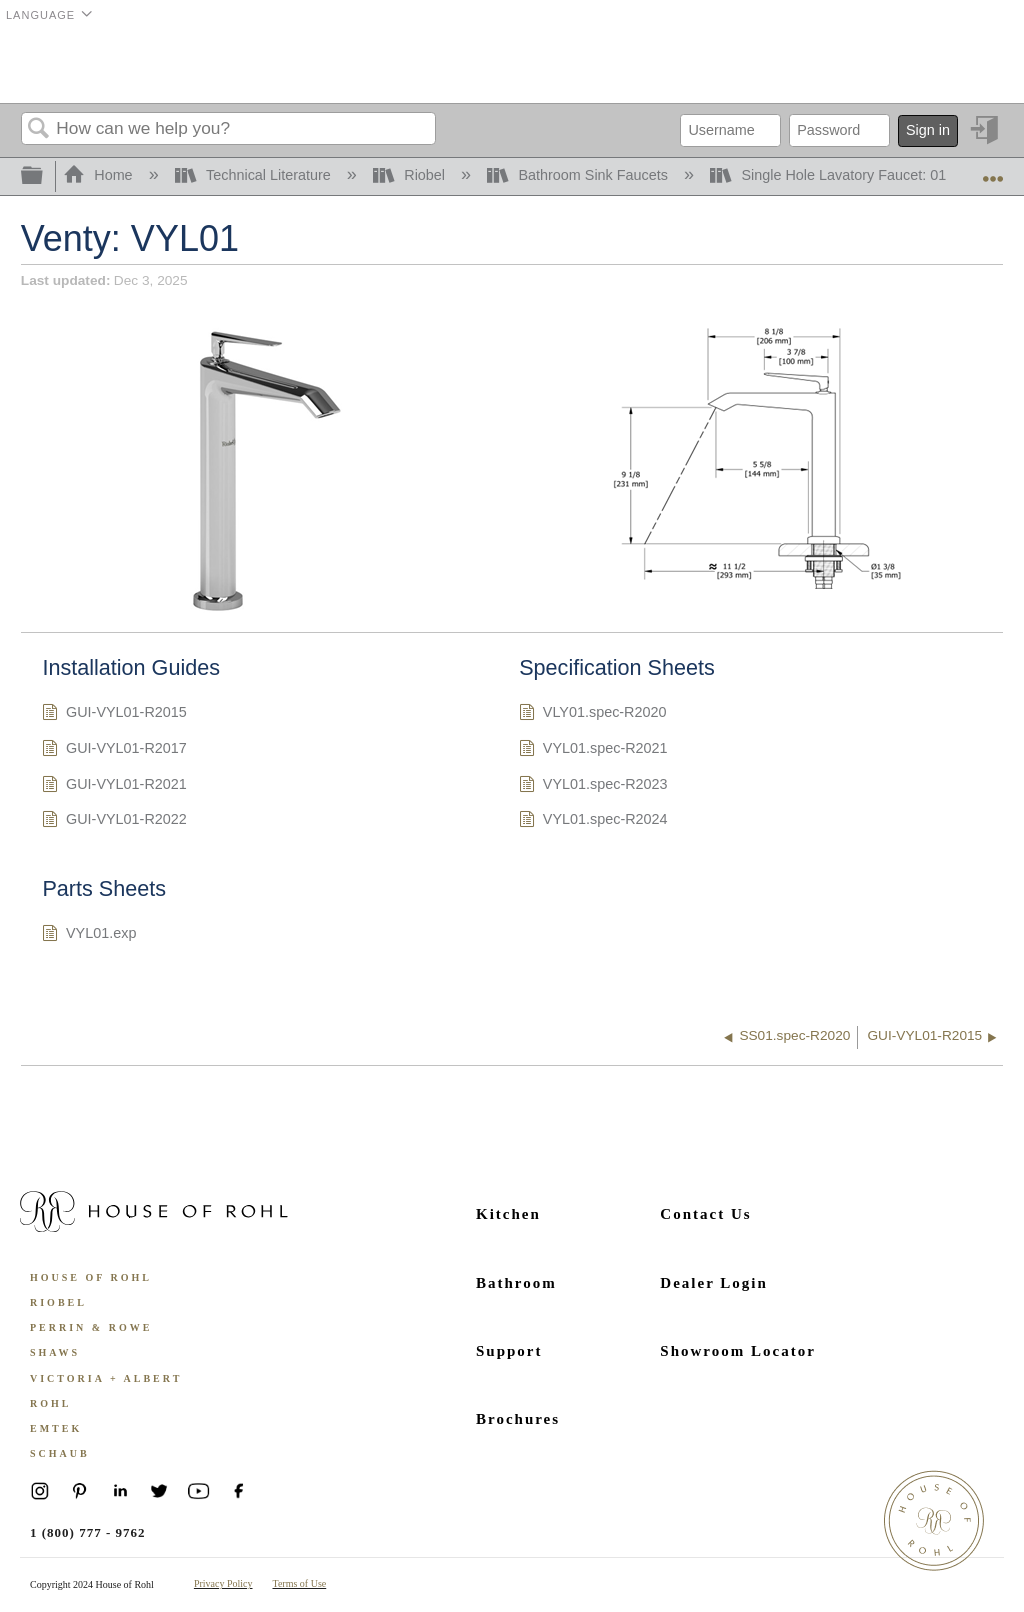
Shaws (55, 1352)
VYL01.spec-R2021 (593, 750)
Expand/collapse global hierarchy (45, 176)
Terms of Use (300, 1583)
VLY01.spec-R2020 (592, 714)
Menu (978, 65)
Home (100, 175)
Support (509, 1351)
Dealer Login (713, 1283)
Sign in (928, 130)
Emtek (56, 1428)
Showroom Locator (737, 1351)
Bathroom (516, 1283)
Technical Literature (255, 175)
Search (39, 129)
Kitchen (508, 1214)
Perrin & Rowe (91, 1327)
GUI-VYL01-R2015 (114, 714)
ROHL (50, 1403)
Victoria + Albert (106, 1378)
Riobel (411, 175)
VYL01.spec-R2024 (593, 821)
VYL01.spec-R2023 (593, 786)
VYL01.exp (89, 935)
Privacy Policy (223, 1583)
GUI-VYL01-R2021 (114, 786)
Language (40, 15)
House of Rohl (91, 1277)
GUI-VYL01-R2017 (114, 750)
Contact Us (705, 1214)
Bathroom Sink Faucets (579, 175)
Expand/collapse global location (993, 170)
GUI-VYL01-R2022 (114, 821)
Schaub (60, 1453)
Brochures (518, 1419)
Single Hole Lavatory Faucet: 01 (830, 175)
